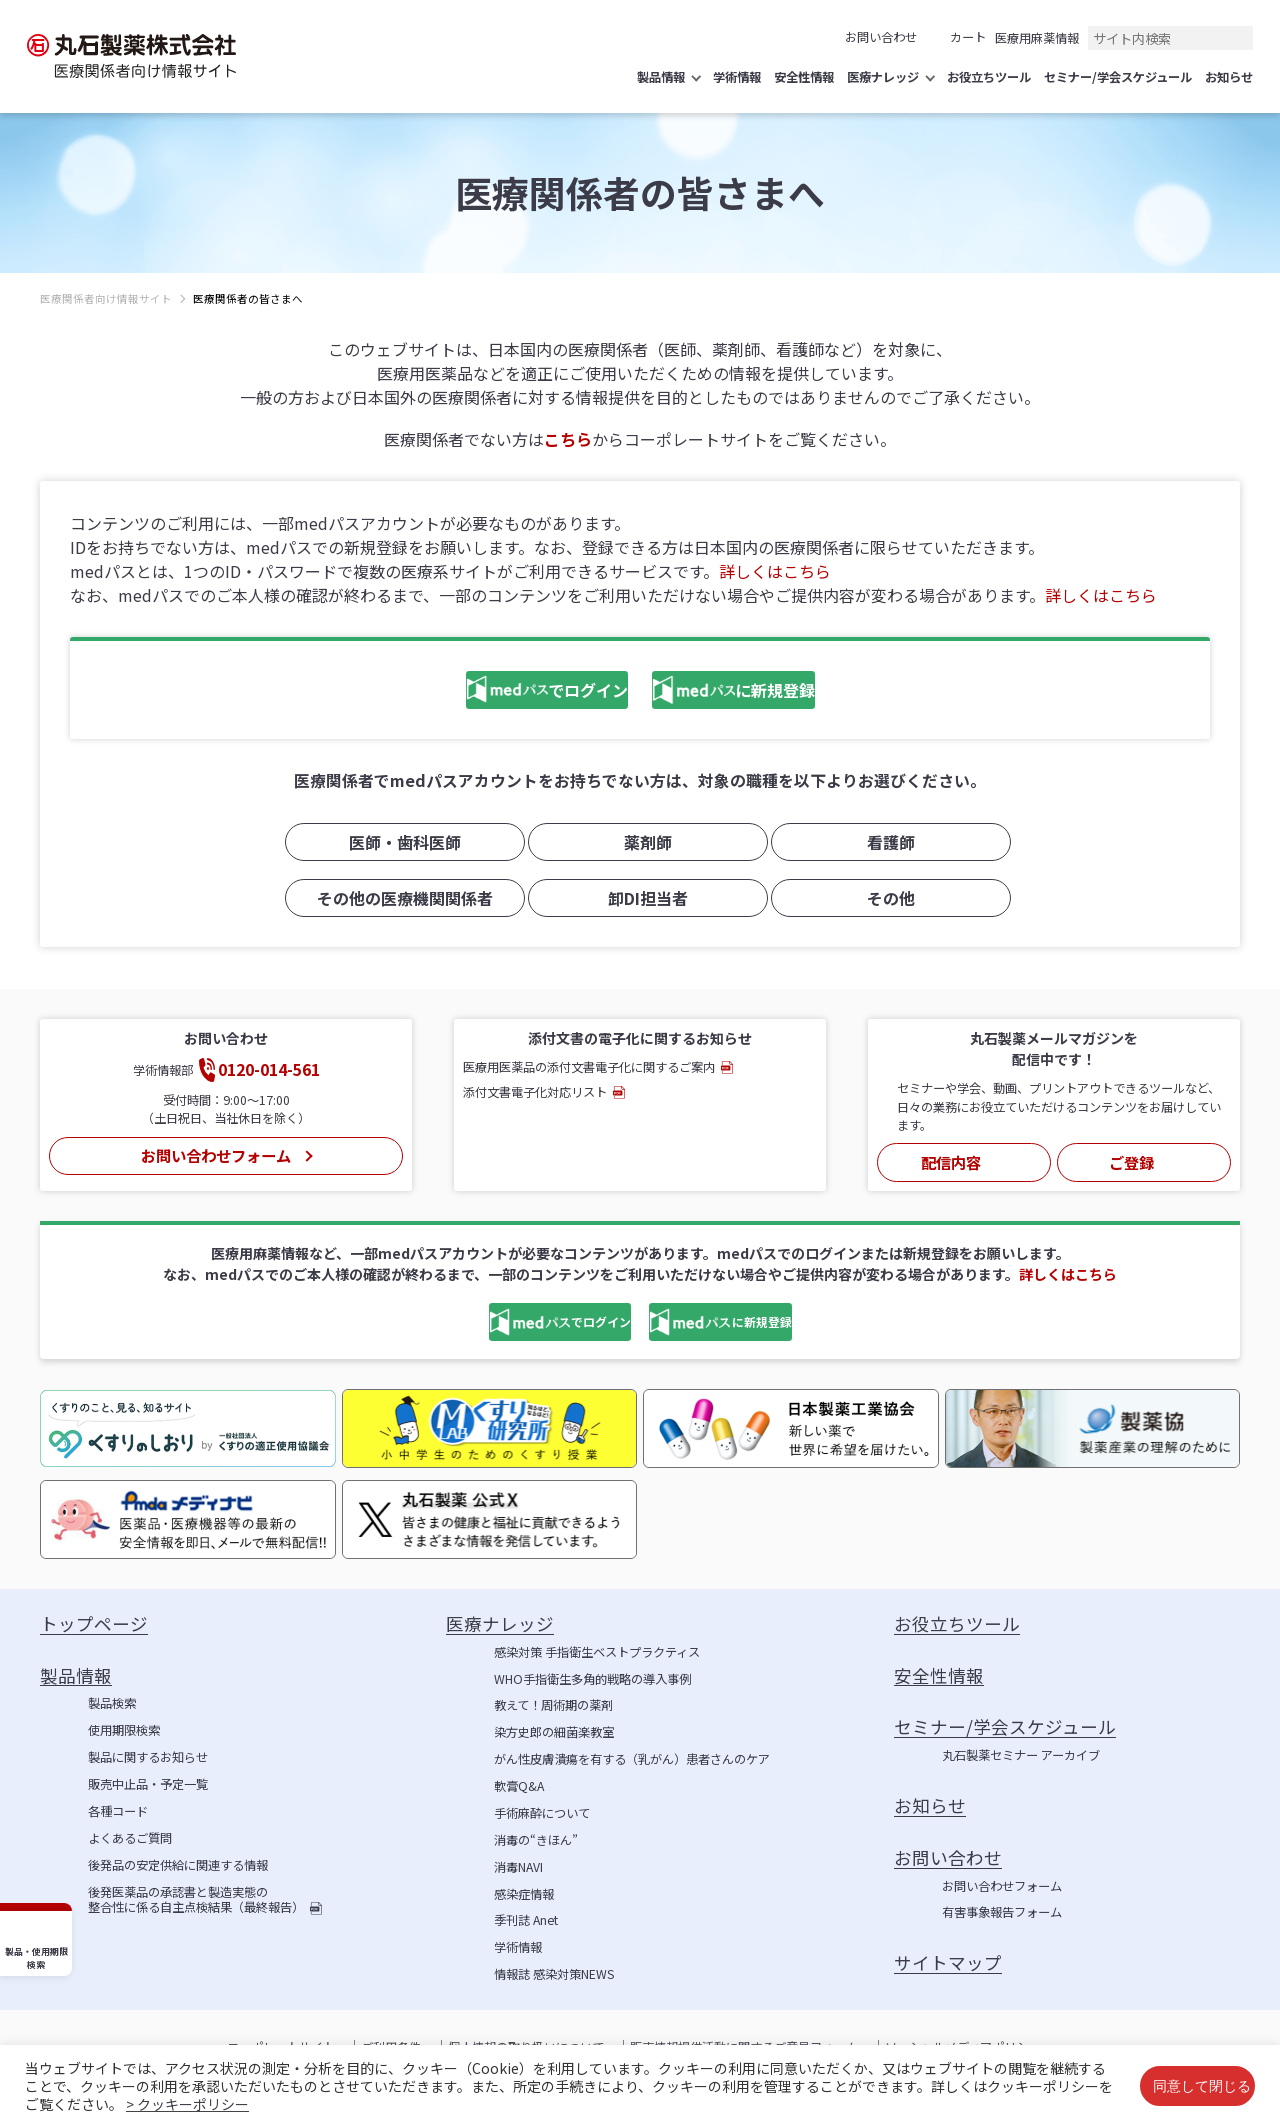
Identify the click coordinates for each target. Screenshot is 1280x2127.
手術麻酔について (542, 1808)
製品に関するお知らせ (148, 1752)
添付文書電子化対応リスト (535, 1091)
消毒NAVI (518, 1862)
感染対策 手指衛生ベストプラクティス (597, 1647)
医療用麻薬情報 (1037, 38)
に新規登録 (751, 691)
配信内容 (952, 1157)
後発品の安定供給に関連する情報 (178, 1860)
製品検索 (112, 1698)
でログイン (495, 691)
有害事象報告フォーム (1002, 1907)
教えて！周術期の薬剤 (553, 1700)
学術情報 (518, 1942)
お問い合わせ (881, 37)
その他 (883, 897)
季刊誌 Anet (526, 1915)
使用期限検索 (124, 1725)
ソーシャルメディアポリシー (962, 2042)
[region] (640, 314)
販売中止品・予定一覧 (148, 1779)
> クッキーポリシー (187, 2104)
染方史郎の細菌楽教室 (554, 1727)
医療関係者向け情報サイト (106, 298)
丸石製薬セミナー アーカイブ (1021, 1750)
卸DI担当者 (640, 897)
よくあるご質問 (130, 1833)
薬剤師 (640, 843)
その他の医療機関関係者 (397, 897)
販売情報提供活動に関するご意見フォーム (744, 2042)
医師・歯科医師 (397, 843)
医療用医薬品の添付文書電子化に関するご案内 (589, 1066)
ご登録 (1132, 1157)
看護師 (883, 843)
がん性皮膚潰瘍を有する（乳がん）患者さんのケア (632, 1754)
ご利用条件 (391, 2042)
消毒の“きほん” (536, 1835)
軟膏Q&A (519, 1781)
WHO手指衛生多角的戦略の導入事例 (592, 1674)
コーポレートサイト (281, 2042)
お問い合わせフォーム (215, 1150)
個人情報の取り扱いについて (526, 2042)
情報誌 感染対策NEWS (554, 1969)
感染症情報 (524, 1889)
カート (968, 37)
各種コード (118, 1806)
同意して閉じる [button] (1202, 2085)
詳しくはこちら (775, 571)
